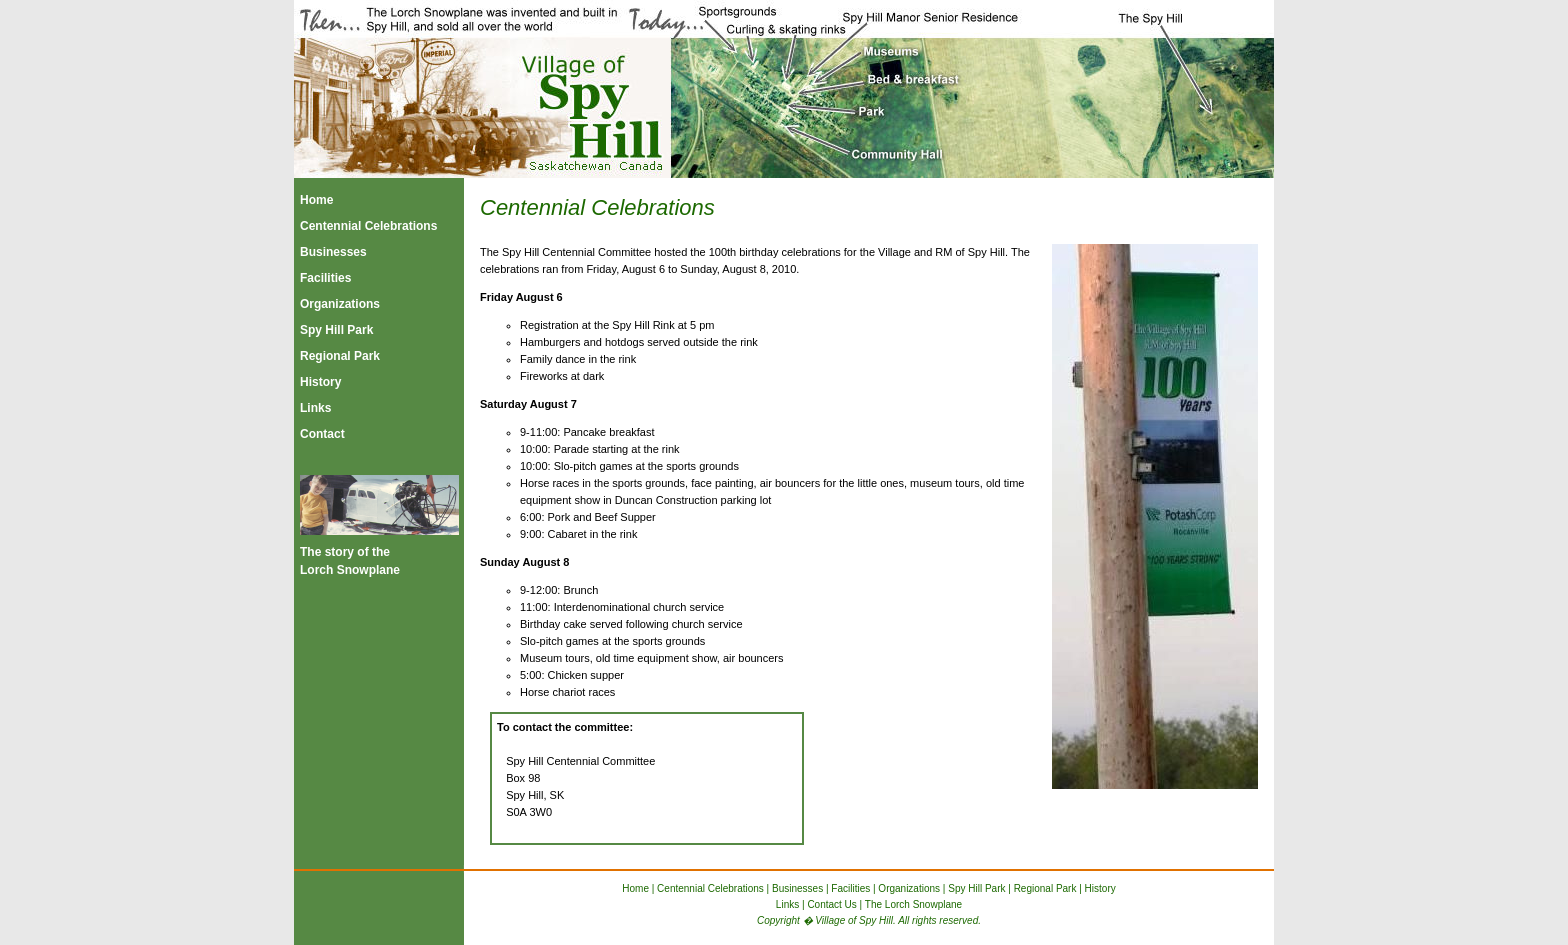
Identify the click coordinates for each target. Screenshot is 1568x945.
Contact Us (831, 904)
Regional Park (340, 356)
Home (316, 200)
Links (315, 408)
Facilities (325, 278)
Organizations (340, 304)
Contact (322, 434)
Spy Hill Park (336, 330)
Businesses (333, 252)
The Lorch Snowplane (913, 904)
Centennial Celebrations (368, 226)
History (320, 382)
